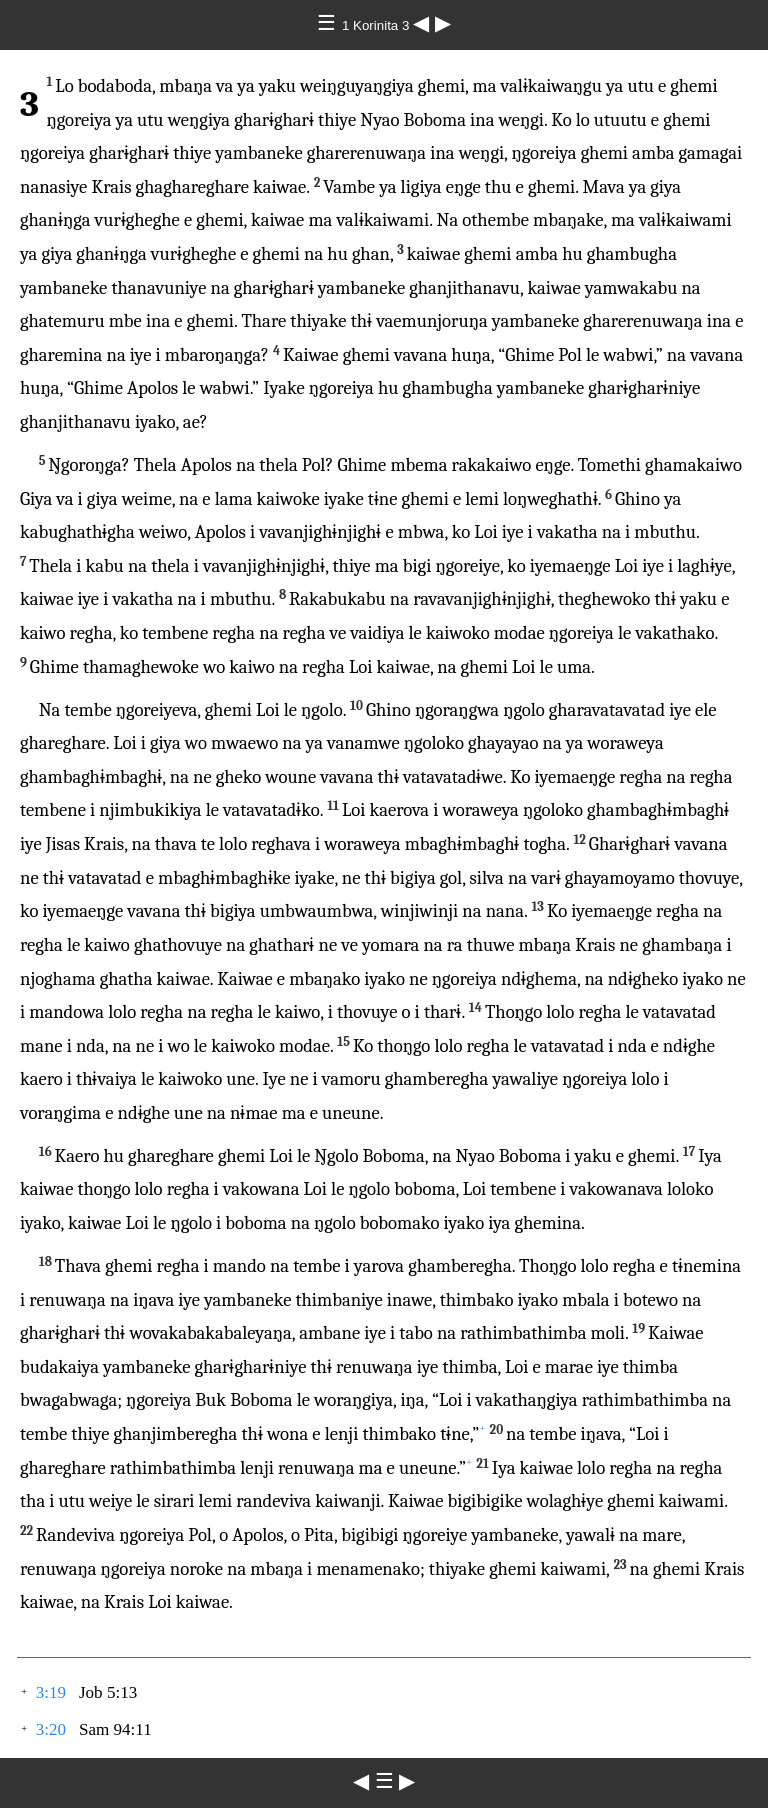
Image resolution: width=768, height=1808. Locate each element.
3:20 (51, 1729)
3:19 (51, 1692)
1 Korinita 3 (377, 25)
